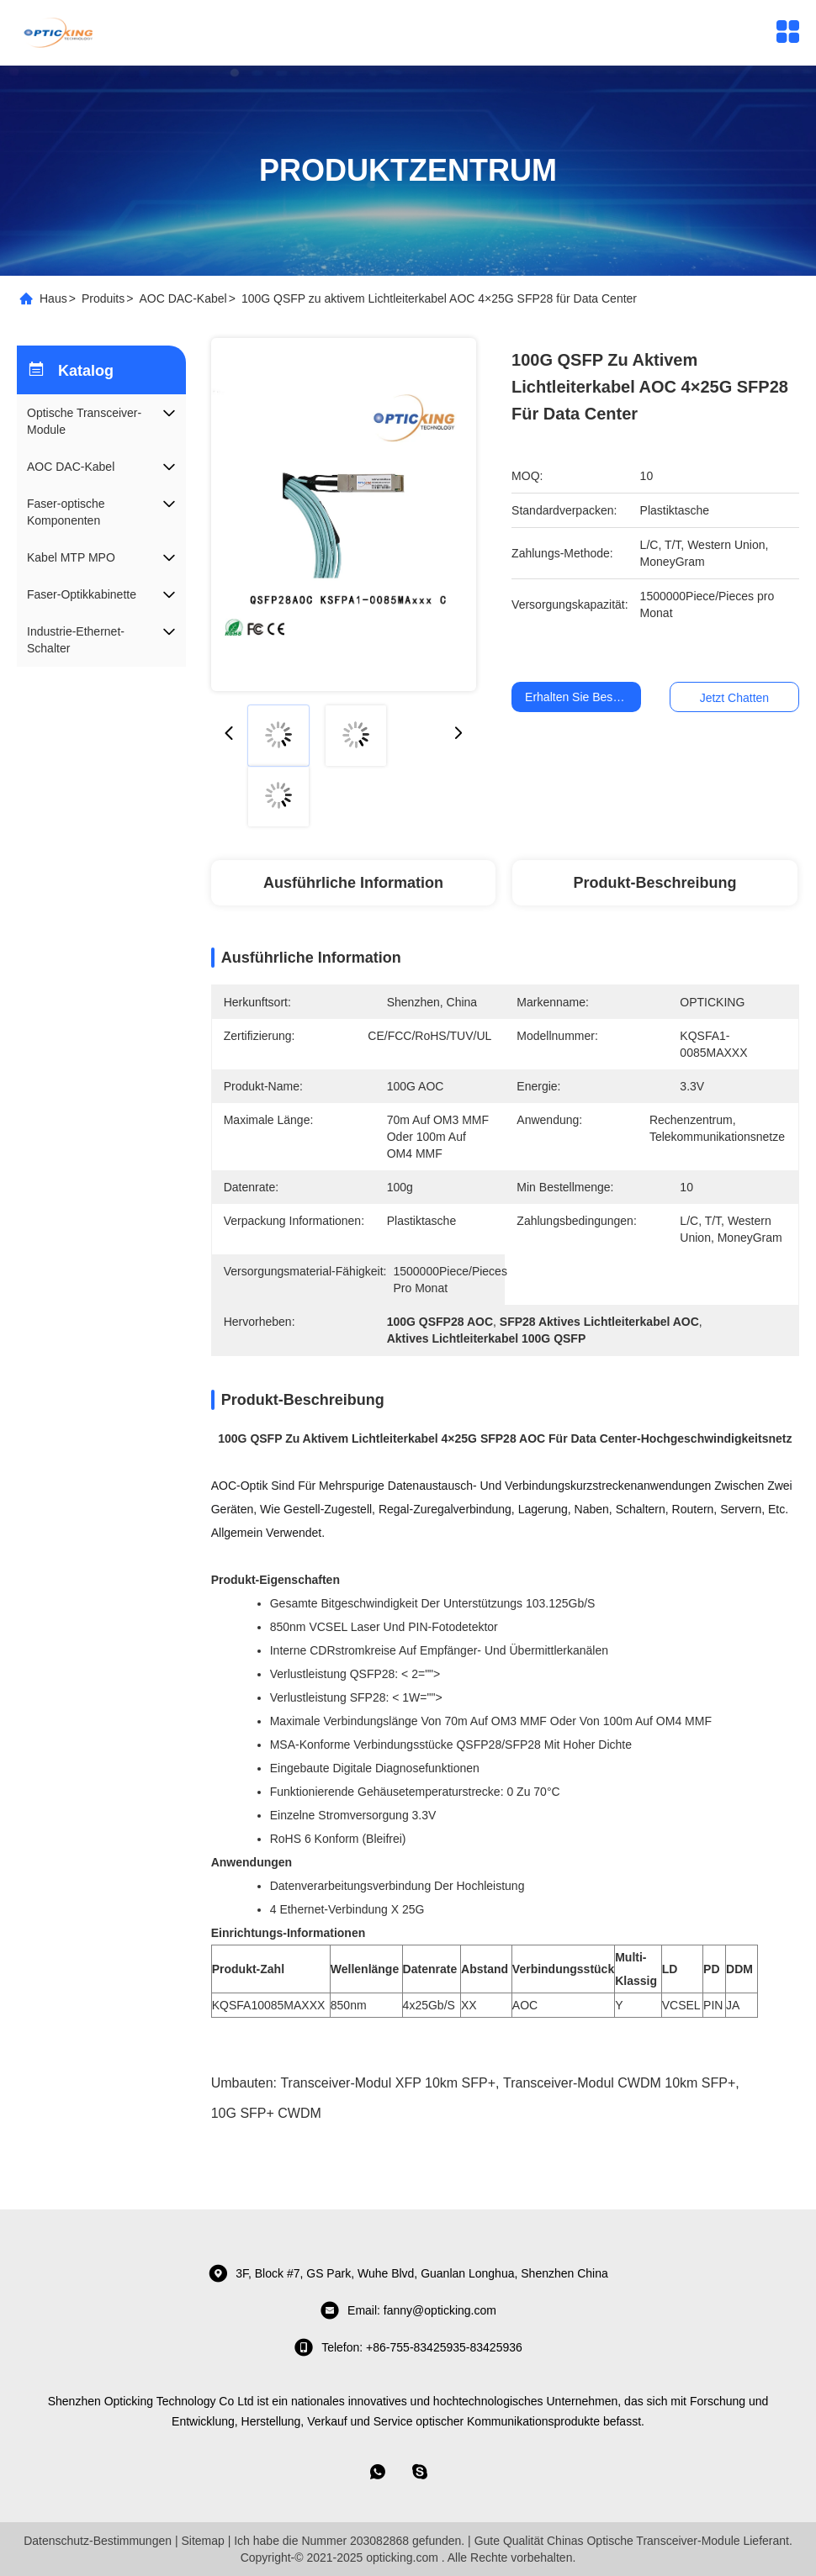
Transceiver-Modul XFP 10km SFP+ (387, 2083)
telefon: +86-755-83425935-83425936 (408, 2347)
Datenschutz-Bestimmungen (98, 2540)
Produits (103, 298)
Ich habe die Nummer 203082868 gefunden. (349, 2540)
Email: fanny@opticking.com (408, 2310)
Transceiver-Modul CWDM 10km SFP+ (619, 2083)
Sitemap (202, 2540)
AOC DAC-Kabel (182, 298)
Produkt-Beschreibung (655, 882)
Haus (53, 298)
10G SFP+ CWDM (266, 2113)
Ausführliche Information (353, 882)
